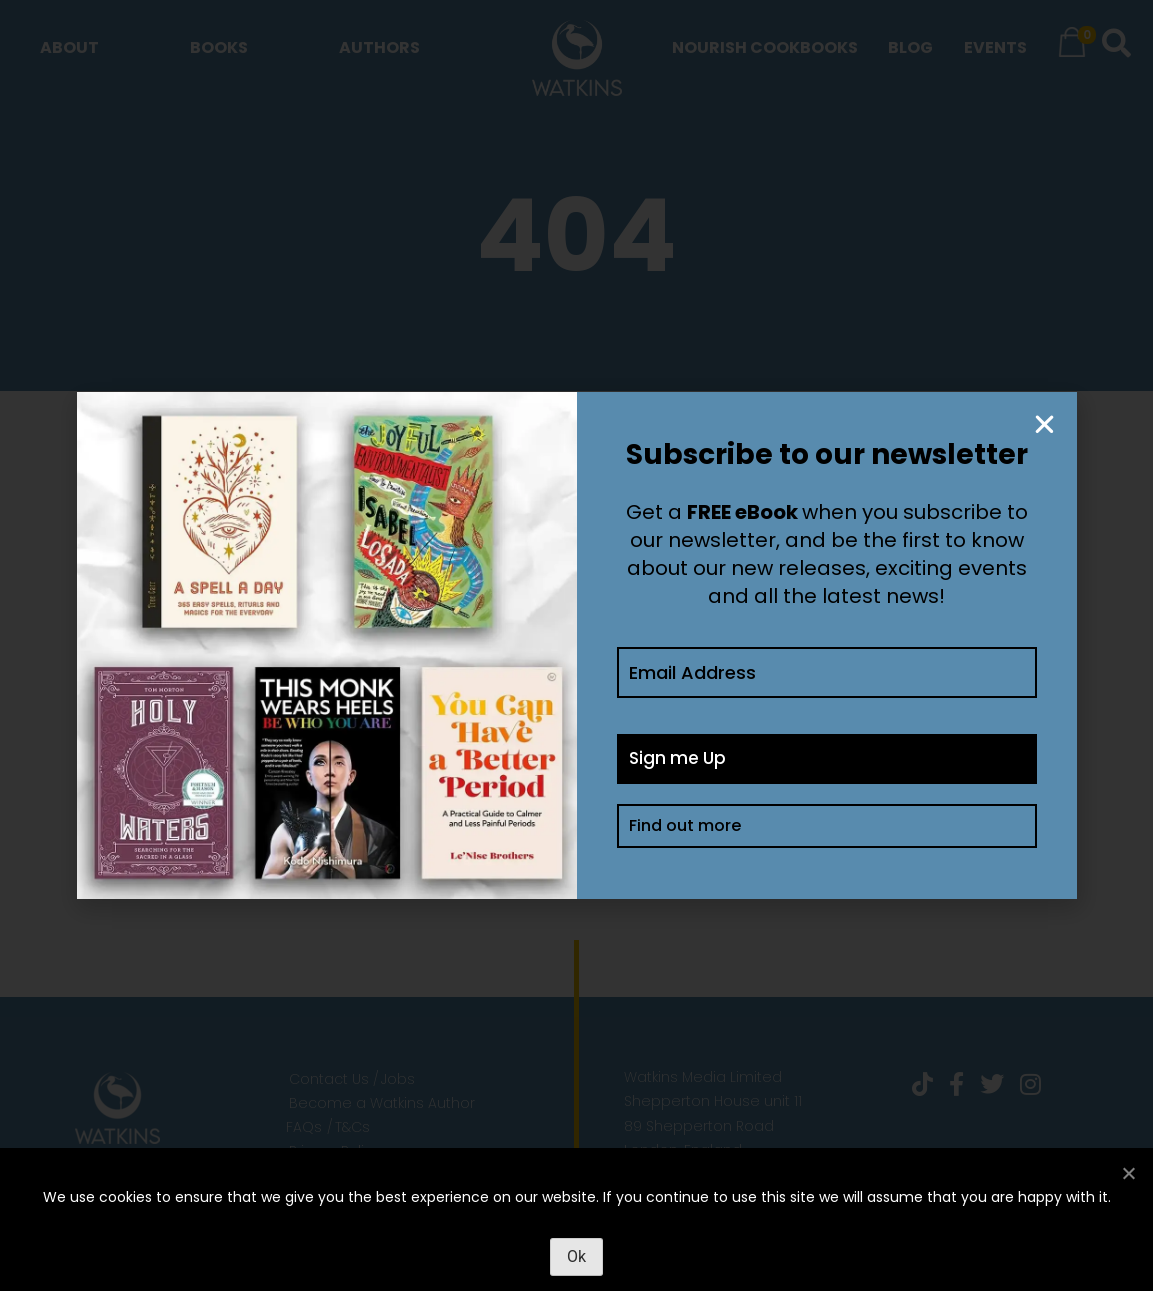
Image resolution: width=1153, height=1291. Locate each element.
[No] (1128, 1173)
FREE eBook (742, 512)
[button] (1044, 424)
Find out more (685, 829)
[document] (576, 645)
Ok (576, 1256)
